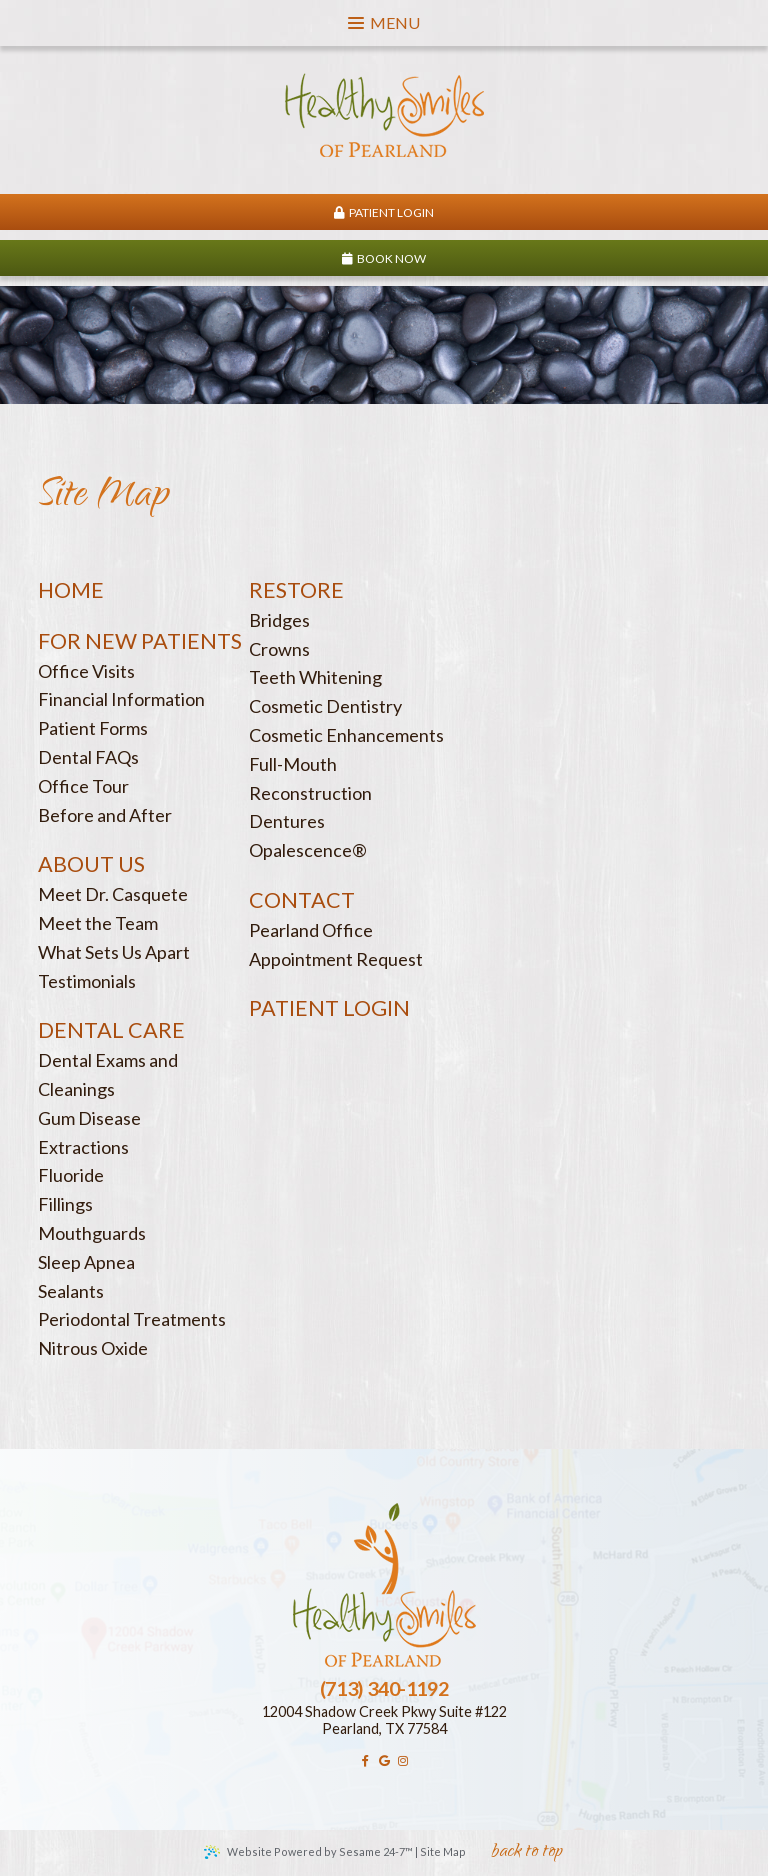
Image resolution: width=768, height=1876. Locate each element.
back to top (527, 1853)
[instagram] (402, 1761)
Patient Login (384, 212)
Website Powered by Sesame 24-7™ (308, 1852)
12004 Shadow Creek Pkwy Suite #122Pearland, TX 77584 (384, 1720)
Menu (384, 22)
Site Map (443, 1851)
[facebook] (365, 1761)
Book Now (384, 258)
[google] (384, 1761)
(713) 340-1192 (384, 1688)
